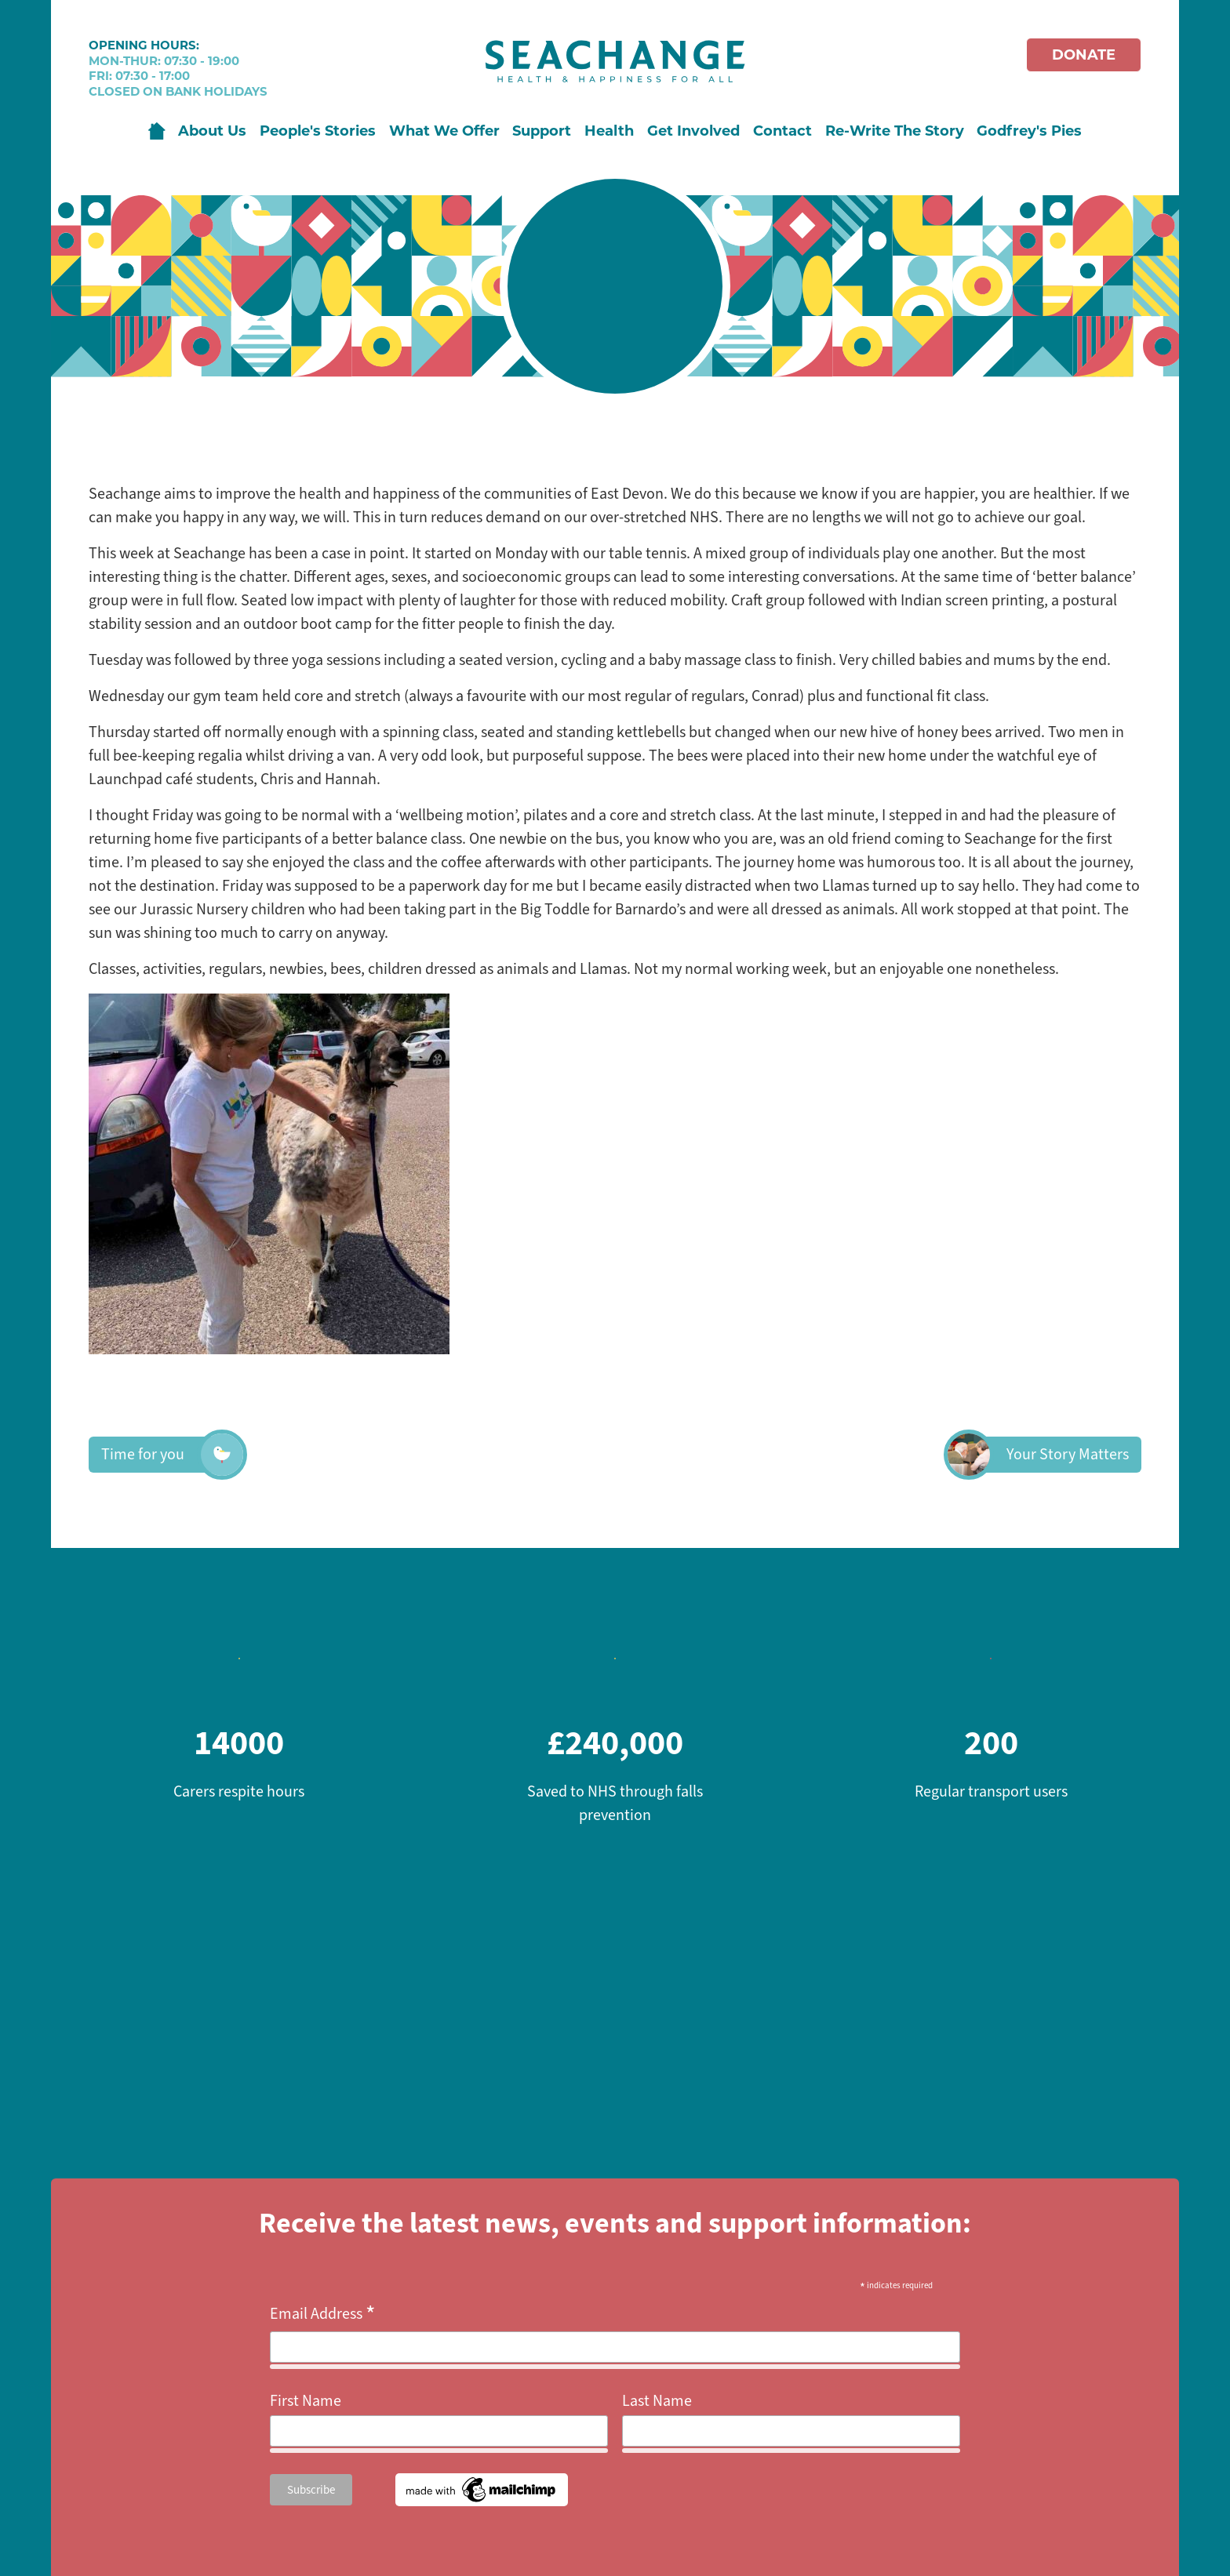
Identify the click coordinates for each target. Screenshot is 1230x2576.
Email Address (323, 2314)
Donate (1083, 55)
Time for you (161, 1455)
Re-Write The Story (894, 131)
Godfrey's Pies (1029, 131)
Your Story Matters (1049, 1455)
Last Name (657, 2400)
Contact (782, 131)
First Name (305, 2400)
